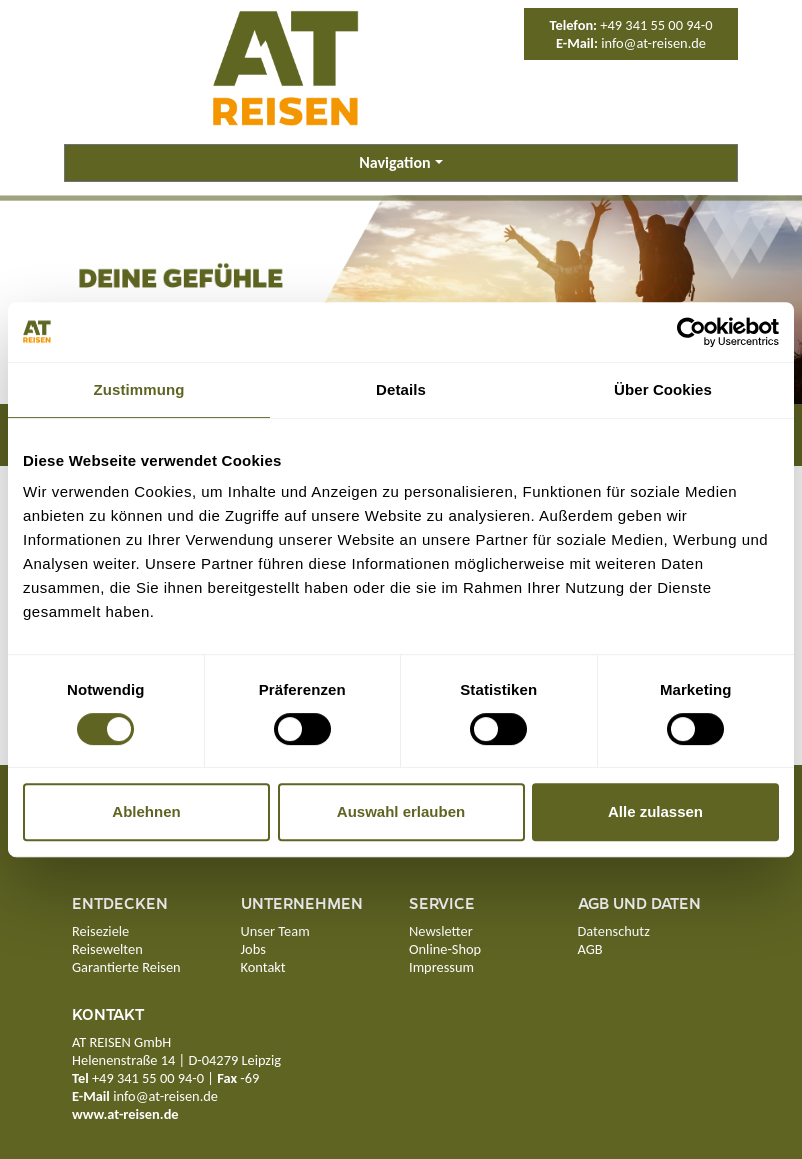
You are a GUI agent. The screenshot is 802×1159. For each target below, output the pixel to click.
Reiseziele (100, 931)
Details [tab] (401, 389)
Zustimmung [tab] (139, 389)
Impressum (441, 967)
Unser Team (275, 931)
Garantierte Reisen (126, 967)
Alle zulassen (655, 811)
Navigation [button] (394, 162)
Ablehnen (146, 811)
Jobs (253, 949)
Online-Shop (445, 949)
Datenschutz (614, 931)
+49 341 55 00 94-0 (656, 25)
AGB (590, 949)
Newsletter (441, 931)
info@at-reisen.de (653, 43)
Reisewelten (107, 949)
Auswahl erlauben (401, 811)
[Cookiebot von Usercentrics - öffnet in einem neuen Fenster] (691, 332)
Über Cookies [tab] (663, 389)
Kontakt (263, 967)
